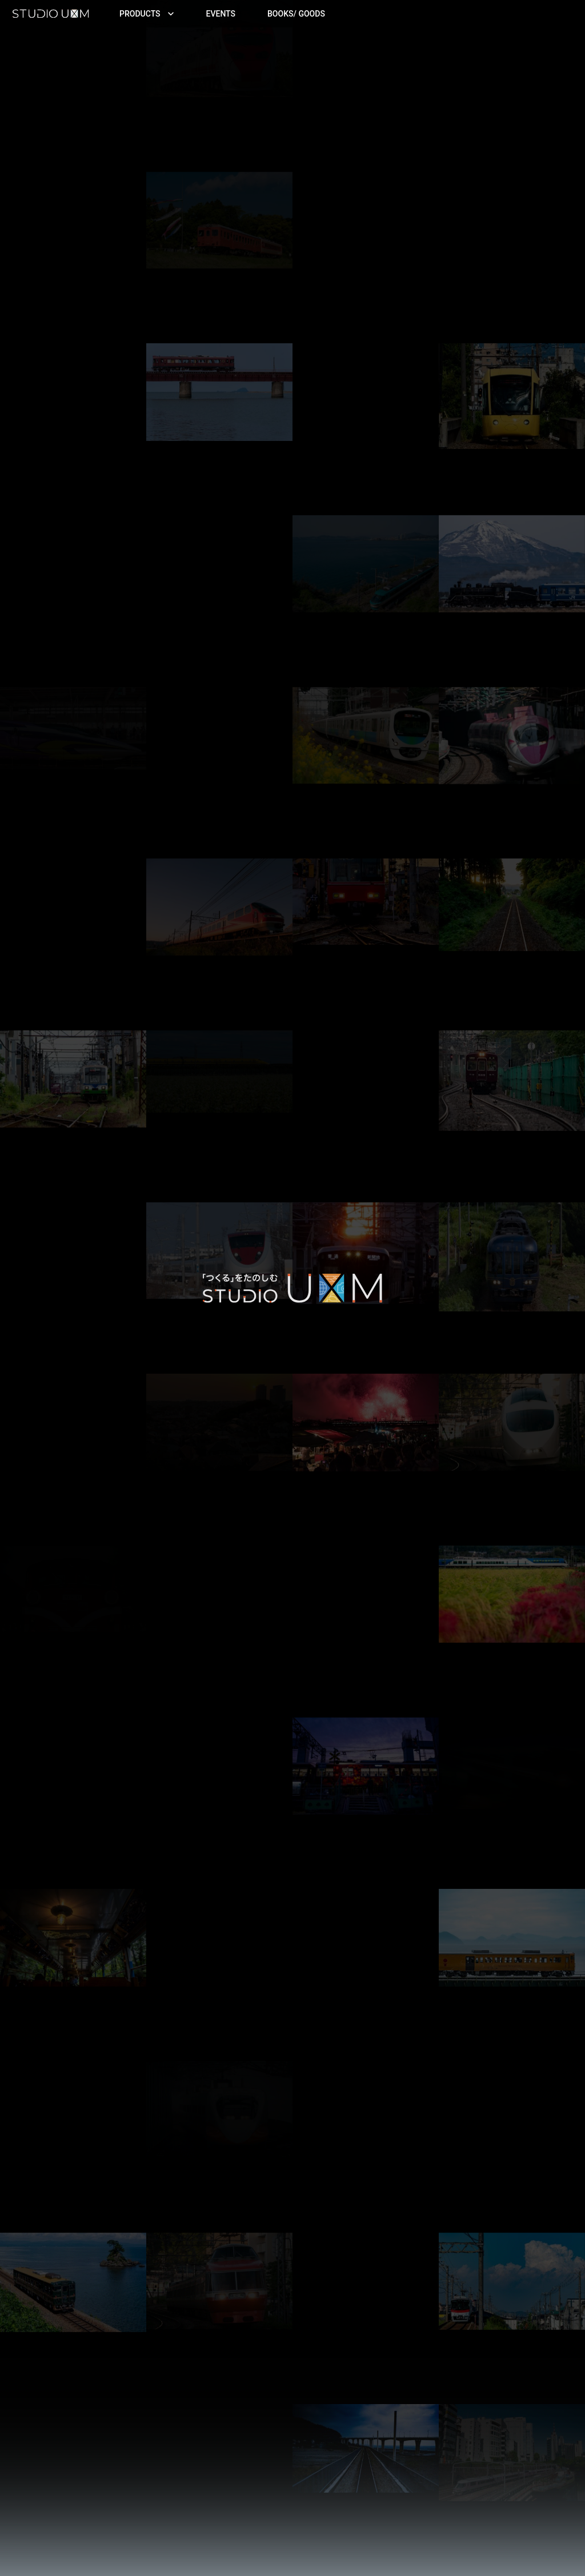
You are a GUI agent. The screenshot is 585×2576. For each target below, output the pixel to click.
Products (147, 14)
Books (296, 14)
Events (221, 14)
